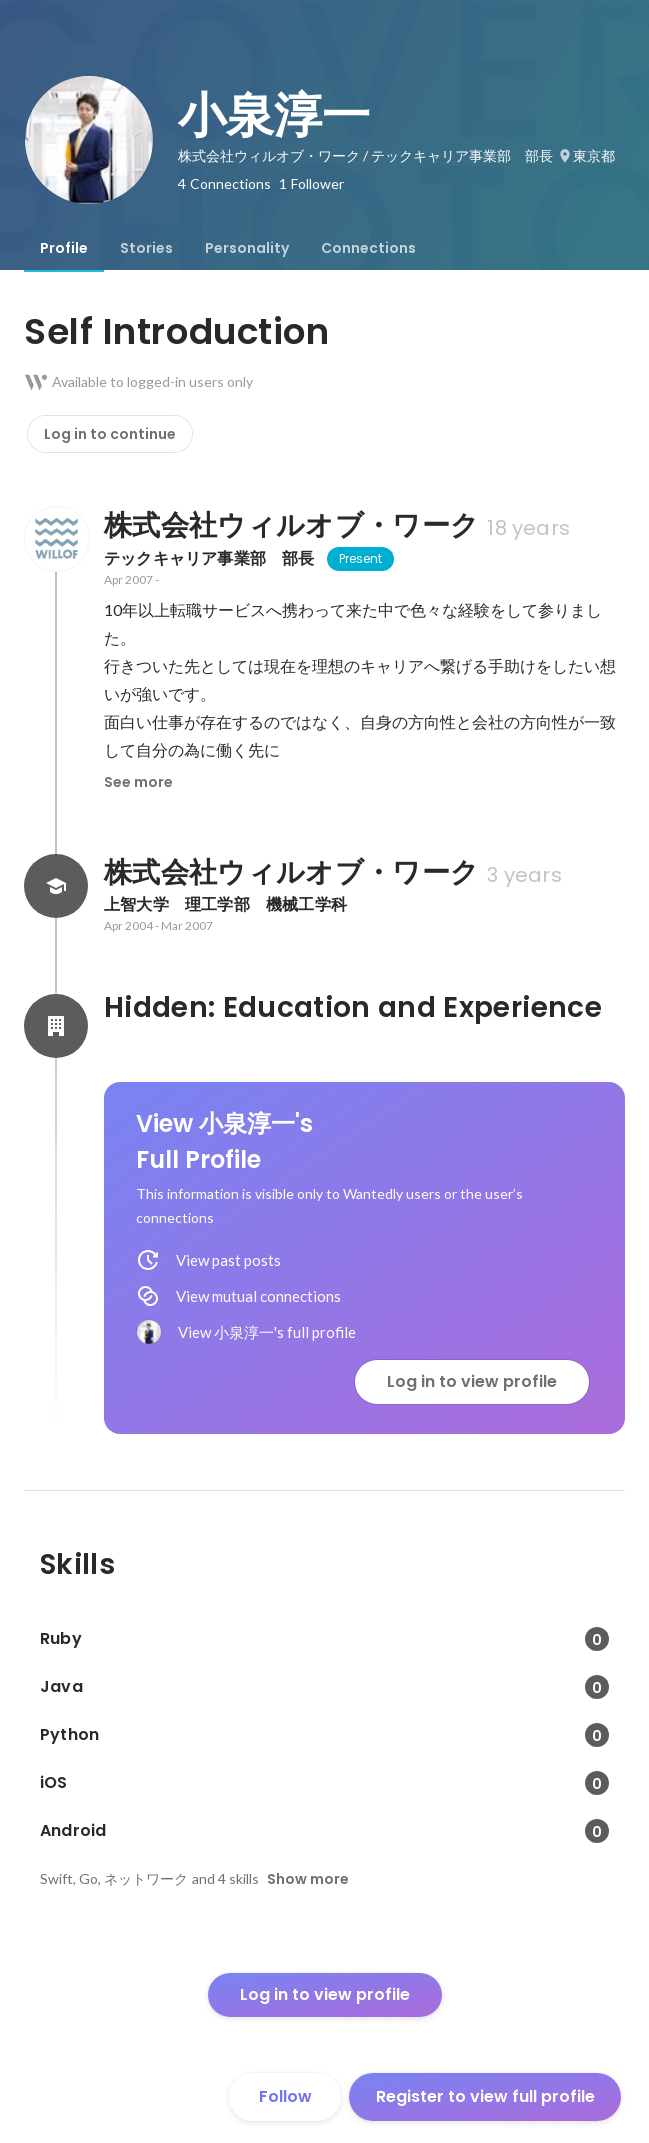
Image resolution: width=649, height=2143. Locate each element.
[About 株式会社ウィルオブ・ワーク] (56, 539)
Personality (247, 248)
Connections (368, 248)
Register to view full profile (485, 2096)
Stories (146, 248)
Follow (285, 2096)
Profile (64, 248)
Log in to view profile (472, 1381)
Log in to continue (110, 434)
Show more (308, 1879)
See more (138, 782)
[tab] (64, 248)
